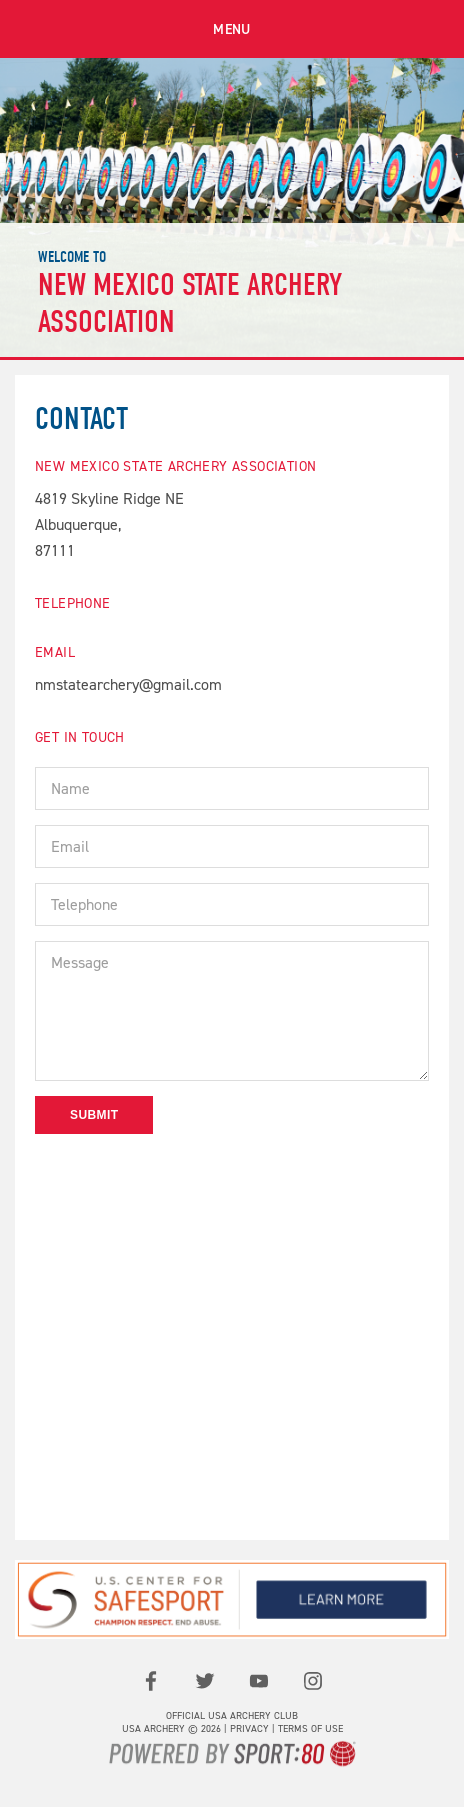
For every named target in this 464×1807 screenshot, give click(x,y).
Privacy (249, 1728)
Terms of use (310, 1728)
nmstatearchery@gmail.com (128, 684)
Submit (94, 1115)
